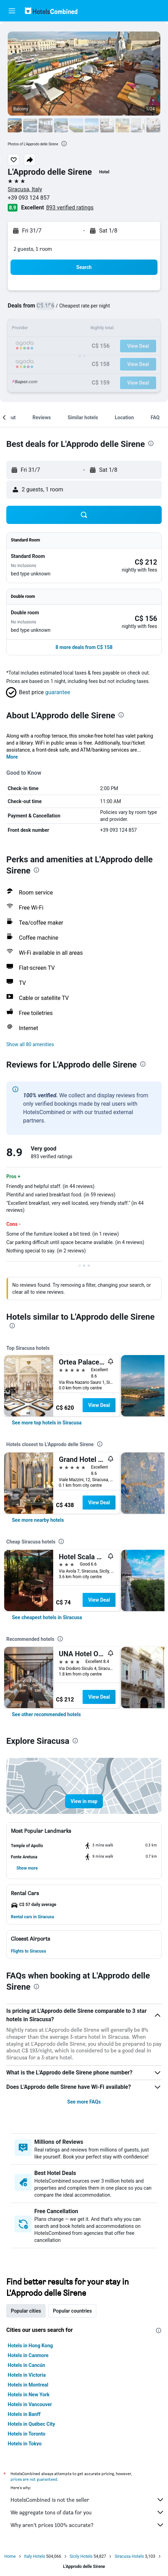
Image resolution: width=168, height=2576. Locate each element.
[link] (46, 1423)
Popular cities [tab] (26, 2311)
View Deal (99, 1405)
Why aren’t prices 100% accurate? (87, 2525)
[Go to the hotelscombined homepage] (51, 10)
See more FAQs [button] (84, 2102)
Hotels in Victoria (27, 2375)
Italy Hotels (34, 2556)
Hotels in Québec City (31, 2424)
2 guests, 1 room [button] (33, 249)
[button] (12, 11)
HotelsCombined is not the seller (87, 2499)
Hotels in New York (28, 2394)
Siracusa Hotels (129, 2556)
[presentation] (64, 143)
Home (9, 2556)
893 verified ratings (70, 207)
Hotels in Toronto (27, 2434)
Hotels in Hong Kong (30, 2345)
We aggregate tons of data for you (87, 2512)
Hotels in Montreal (28, 2385)
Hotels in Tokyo (25, 2443)
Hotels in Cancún (26, 2365)
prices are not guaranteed (33, 2479)
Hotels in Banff (24, 2414)
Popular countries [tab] (72, 2311)
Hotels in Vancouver (30, 2404)
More (12, 757)
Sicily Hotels (81, 2556)
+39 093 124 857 (29, 197)
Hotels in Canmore (28, 2355)
